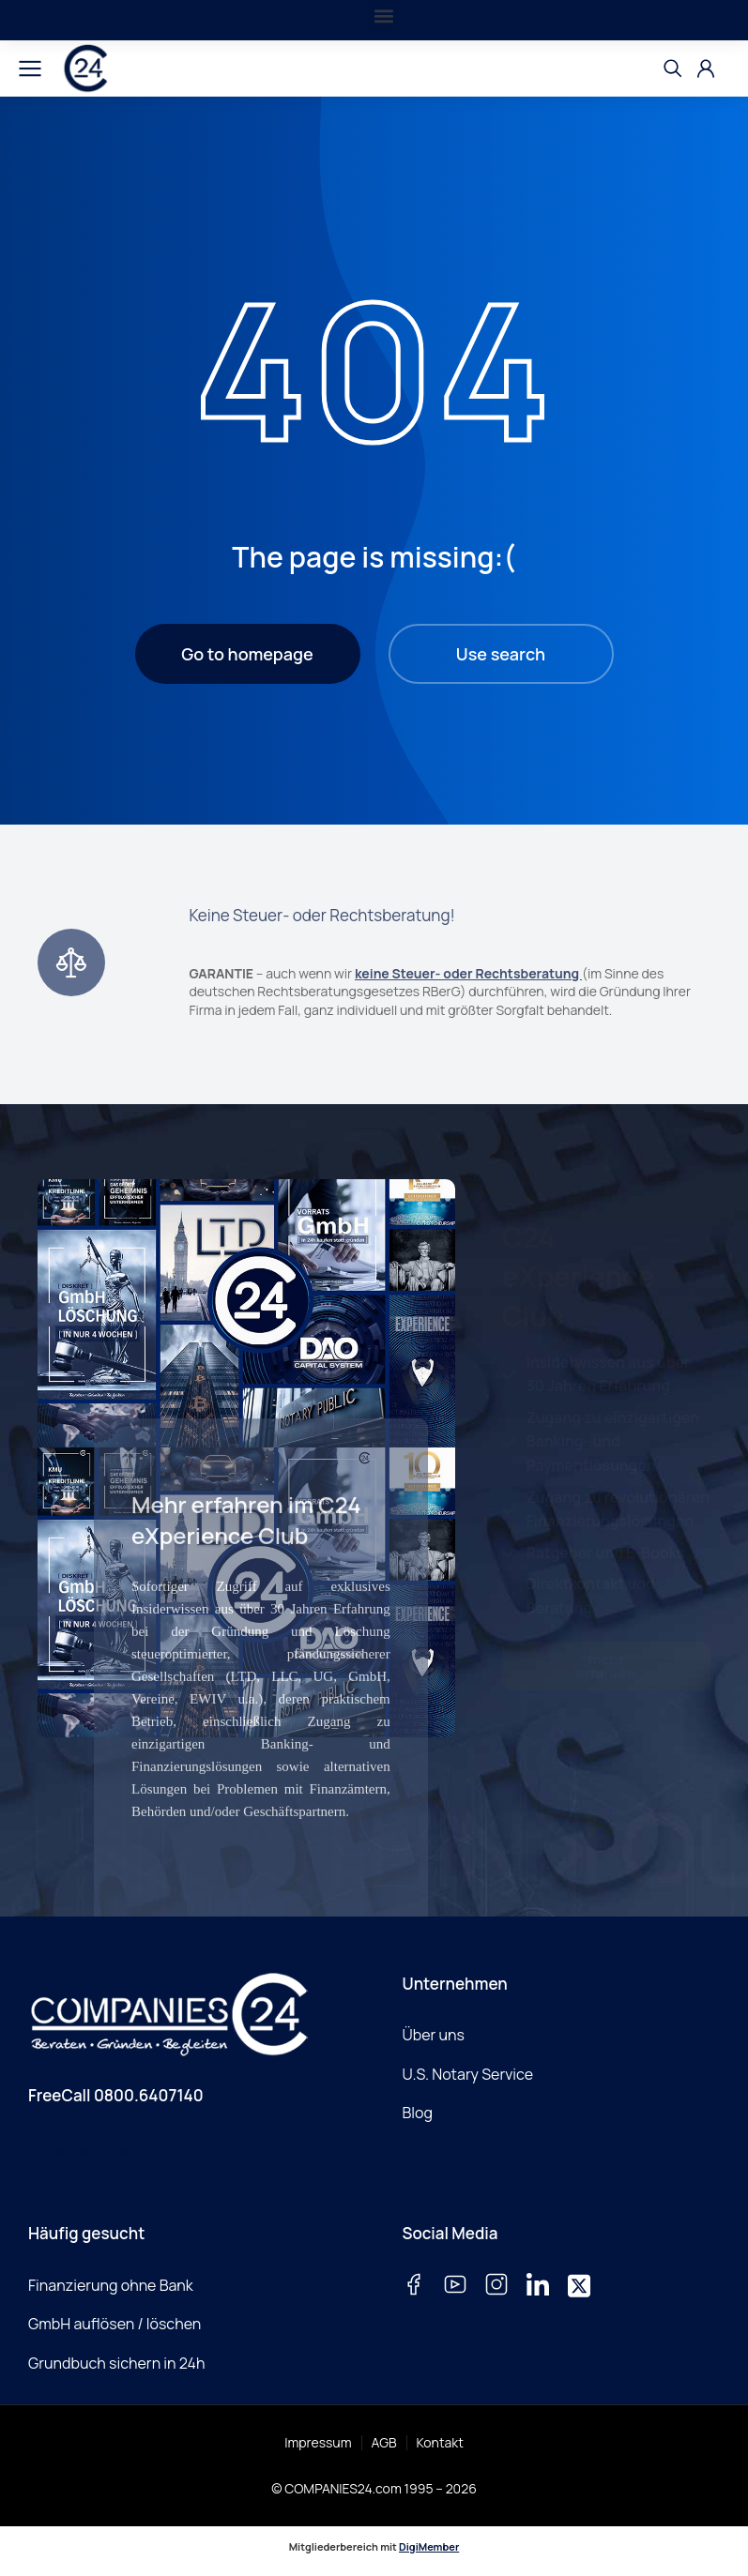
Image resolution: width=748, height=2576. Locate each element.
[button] (383, 15)
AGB (384, 2442)
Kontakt (440, 2442)
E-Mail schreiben (87, 2150)
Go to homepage (247, 654)
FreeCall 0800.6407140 (116, 2095)
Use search (500, 654)
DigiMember (429, 2546)
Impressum (317, 2442)
